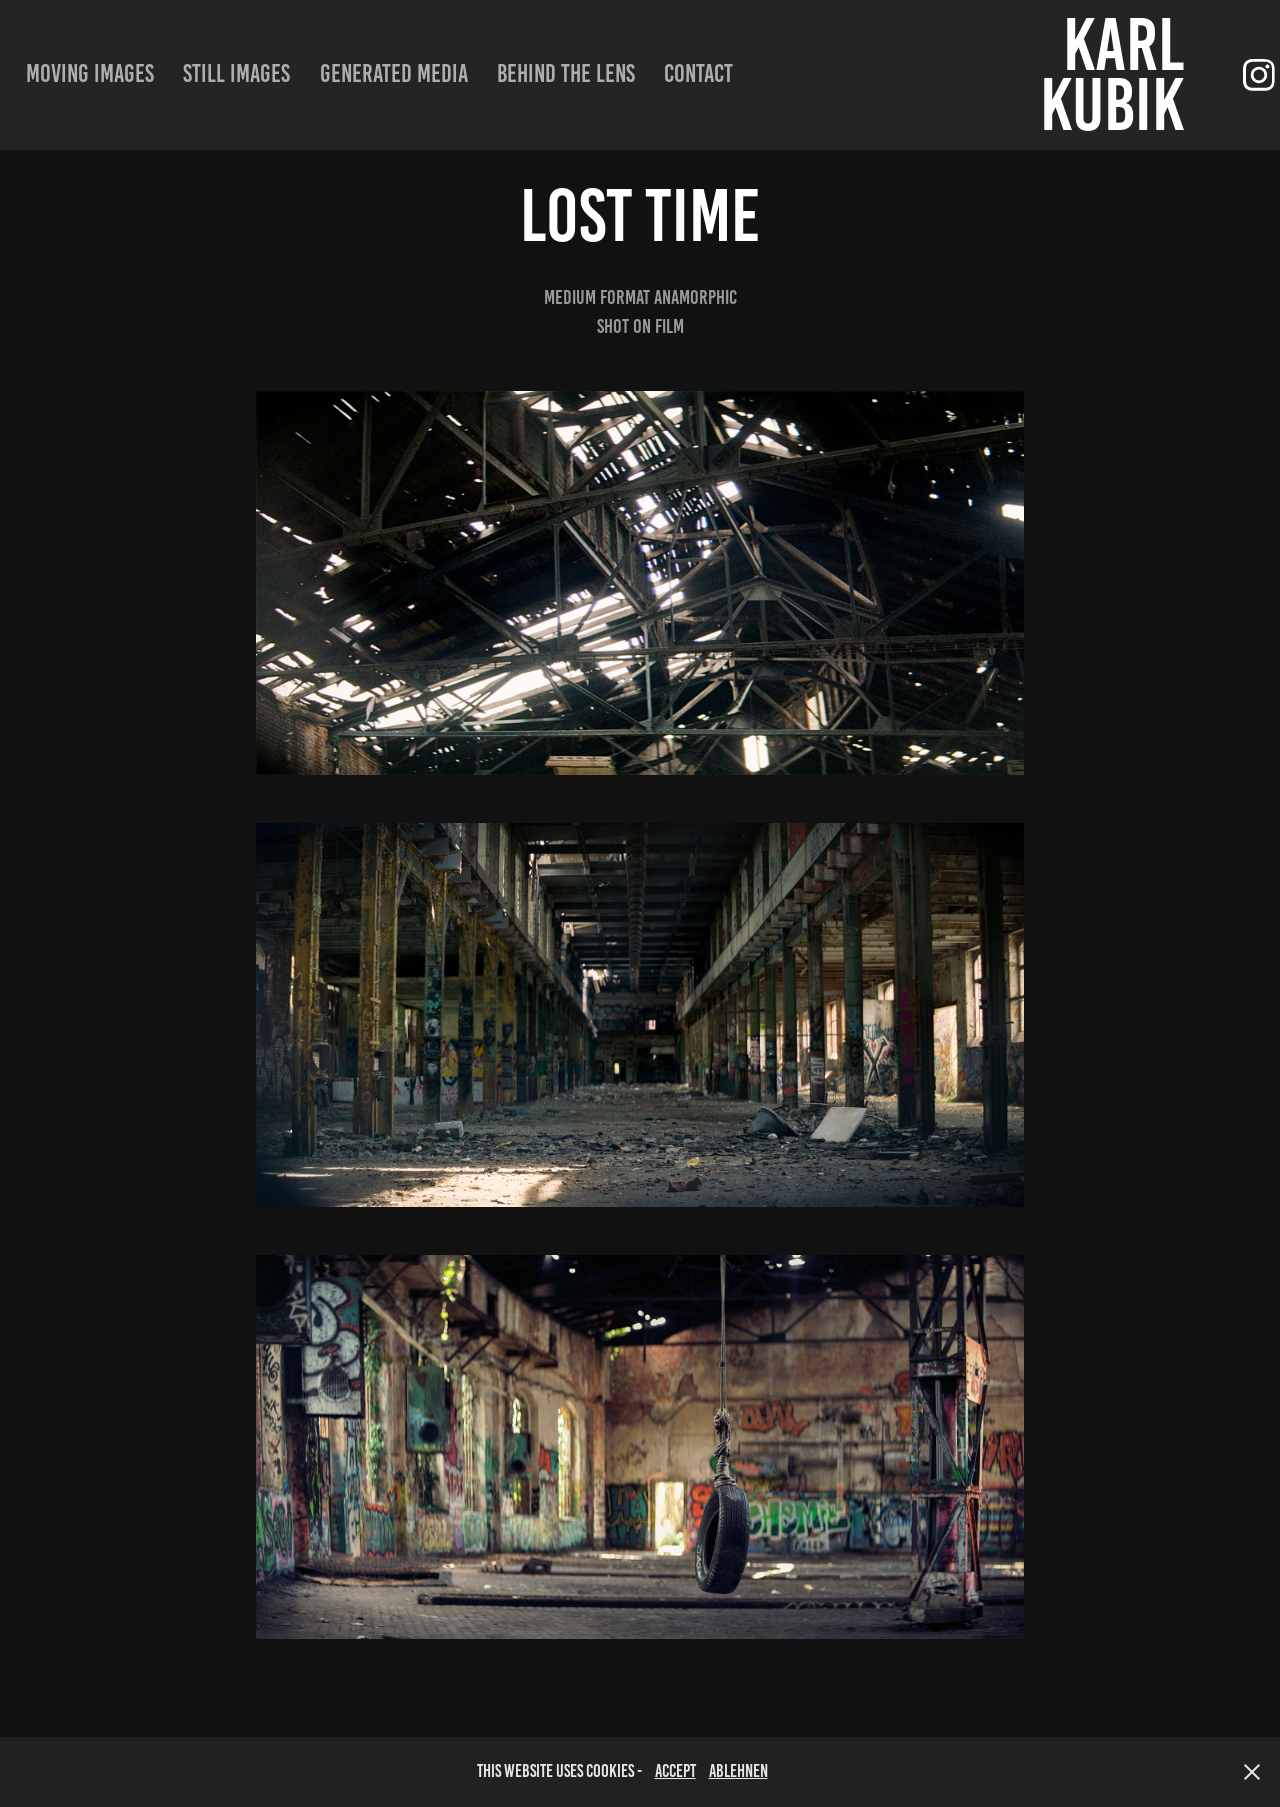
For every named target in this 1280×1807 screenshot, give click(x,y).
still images (236, 73)
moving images (90, 73)
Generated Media (394, 73)
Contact (698, 73)
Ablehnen (738, 1771)
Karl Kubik (1119, 74)
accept (675, 1771)
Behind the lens (566, 73)
